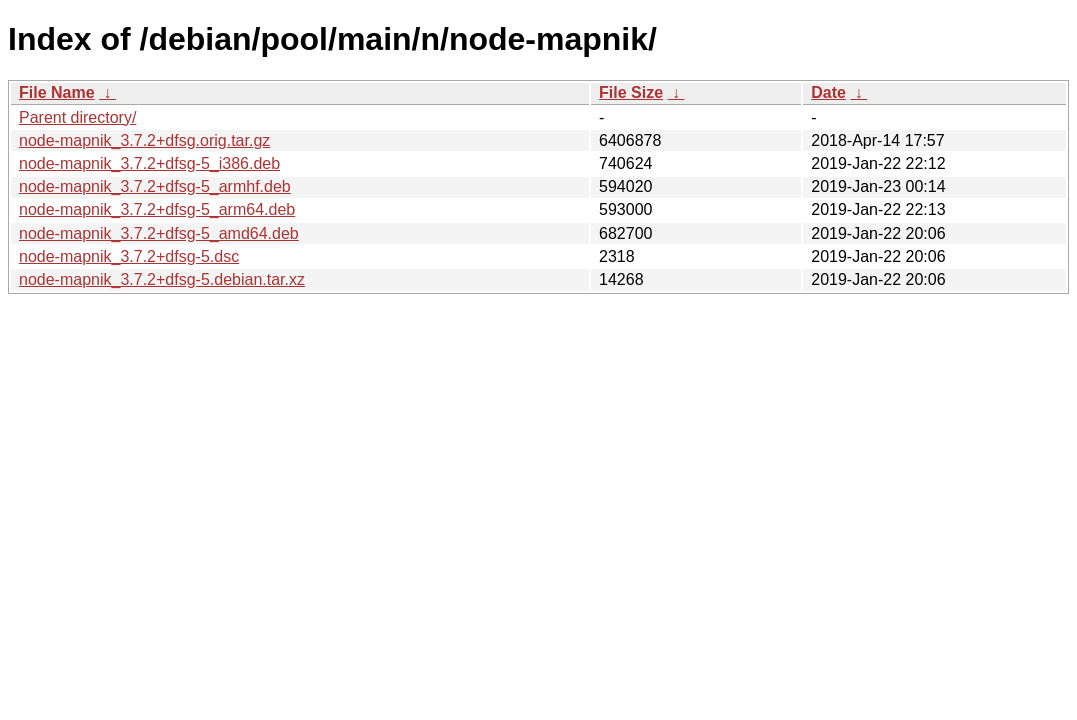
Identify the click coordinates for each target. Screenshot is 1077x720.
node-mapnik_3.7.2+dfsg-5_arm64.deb (157, 209)
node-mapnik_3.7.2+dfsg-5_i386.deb (149, 163)
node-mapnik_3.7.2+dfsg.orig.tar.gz (144, 140)
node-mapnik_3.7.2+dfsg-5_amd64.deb (159, 233)
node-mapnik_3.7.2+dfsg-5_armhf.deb (155, 186)
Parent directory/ (77, 117)
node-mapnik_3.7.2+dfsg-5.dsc (129, 256)
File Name (57, 92)
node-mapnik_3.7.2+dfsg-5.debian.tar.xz (162, 279)
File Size (631, 92)
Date (828, 92)
